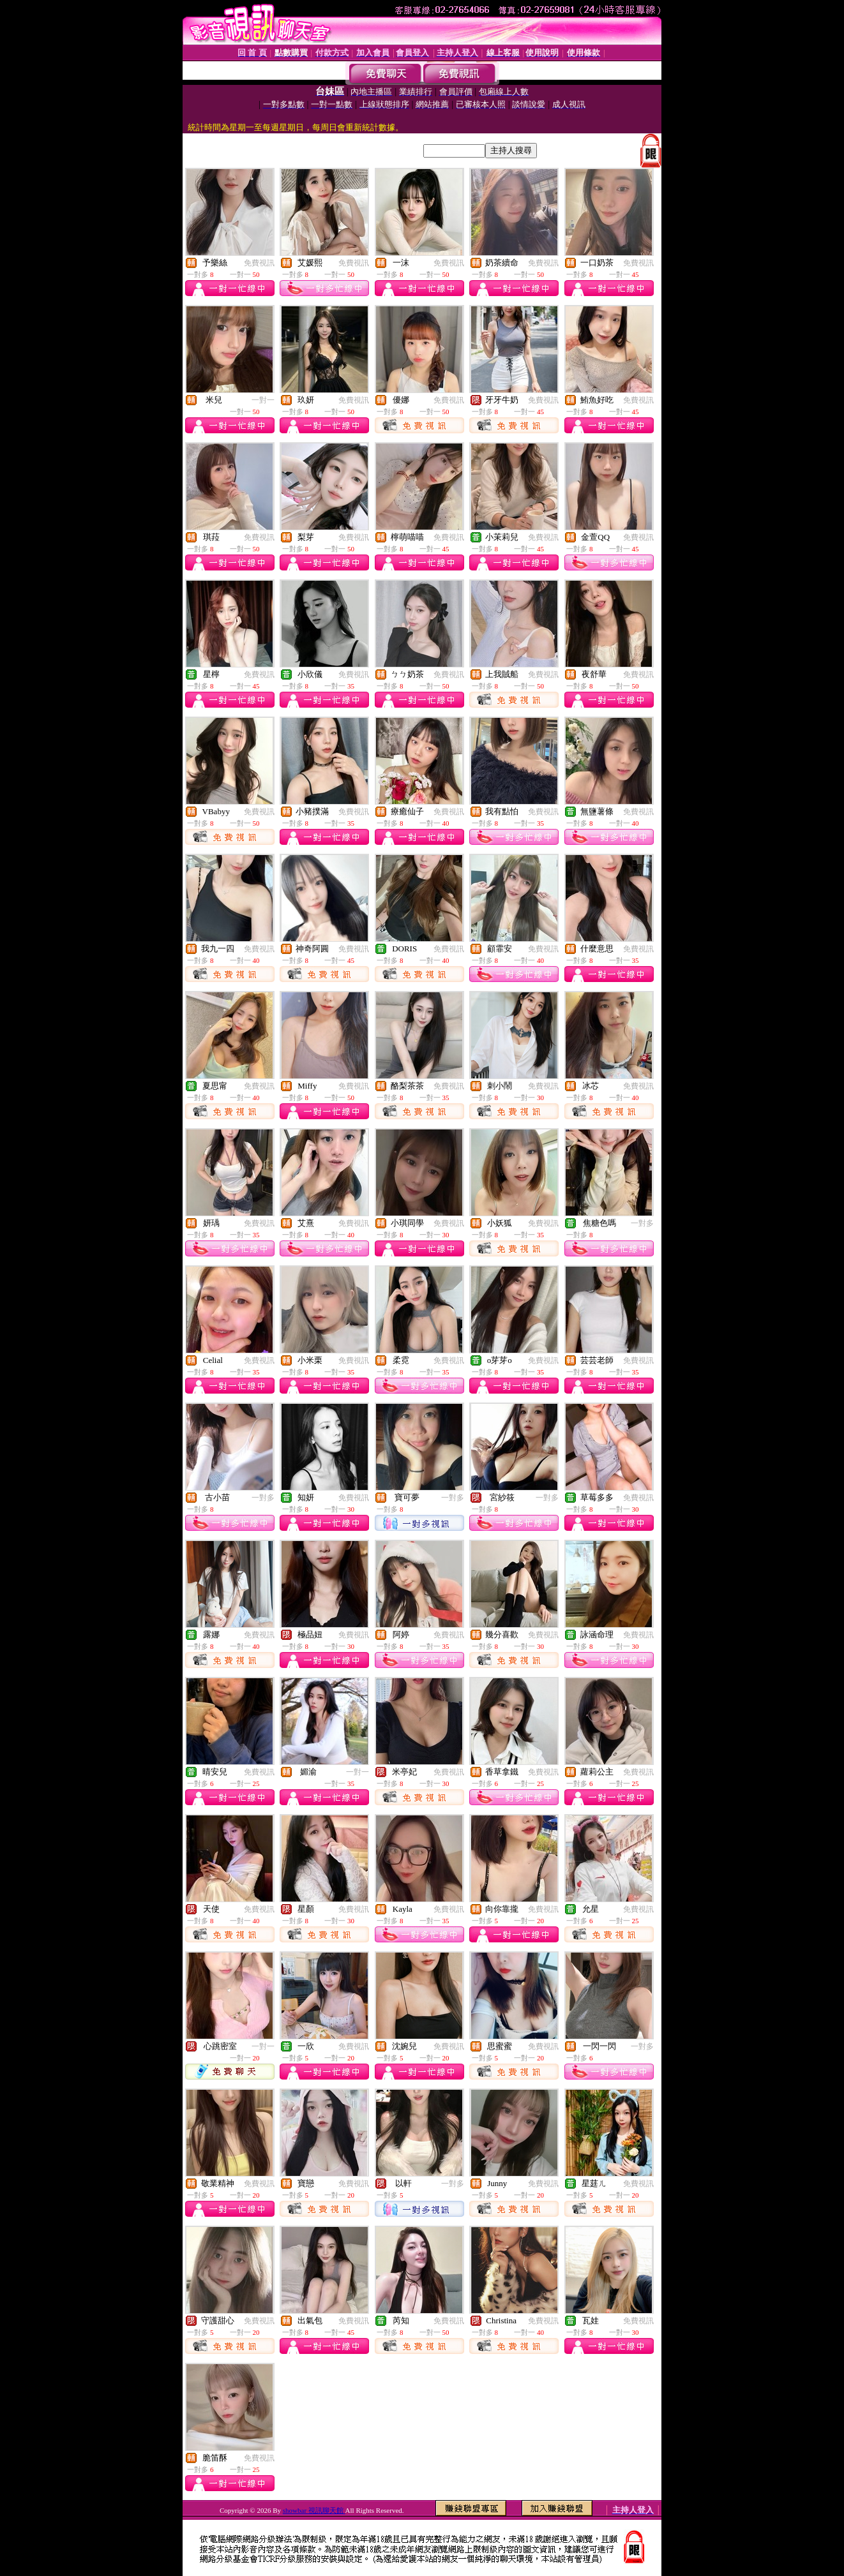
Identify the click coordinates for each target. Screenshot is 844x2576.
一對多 (642, 1223)
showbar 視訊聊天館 (314, 2510)
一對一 (263, 400)
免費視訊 (259, 262)
